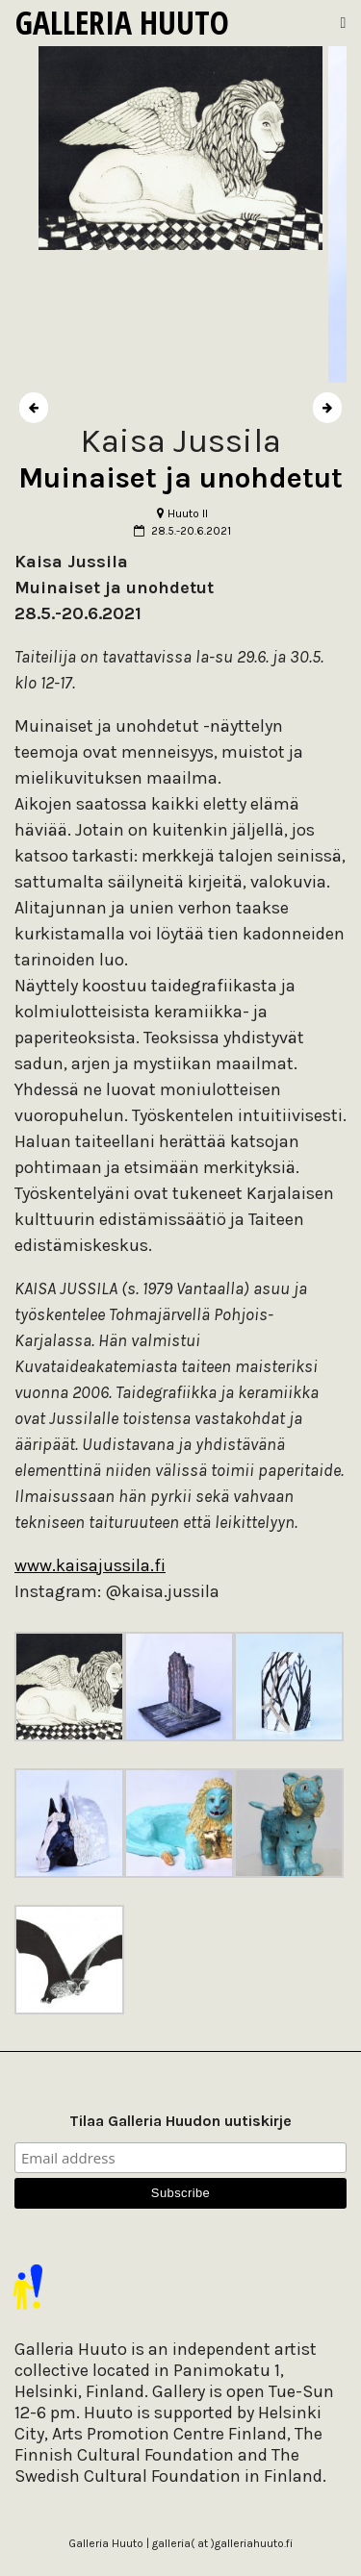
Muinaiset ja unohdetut (180, 478)
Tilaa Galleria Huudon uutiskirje (180, 2121)
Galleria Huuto (122, 22)
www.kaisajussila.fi (90, 1565)
